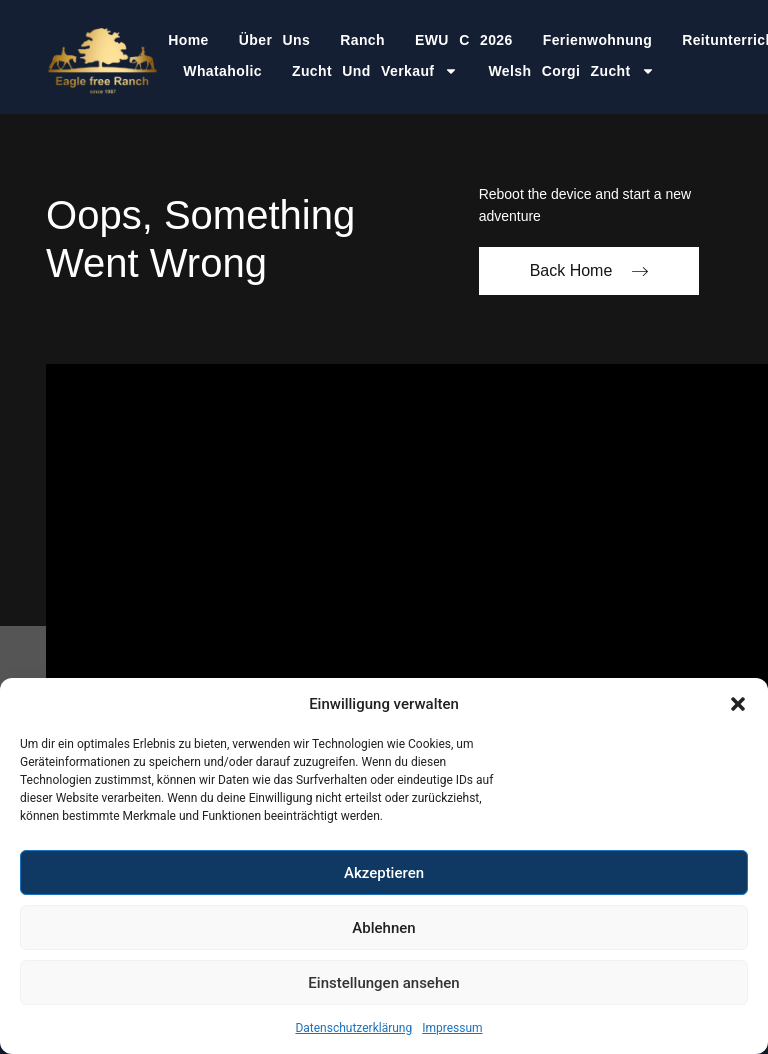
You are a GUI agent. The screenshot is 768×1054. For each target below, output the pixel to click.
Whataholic (222, 71)
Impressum (452, 1028)
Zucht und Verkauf (375, 71)
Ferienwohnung (597, 40)
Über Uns (274, 40)
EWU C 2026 (464, 40)
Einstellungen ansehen (383, 983)
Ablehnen (383, 928)
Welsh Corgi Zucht (571, 71)
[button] (738, 704)
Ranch (362, 40)
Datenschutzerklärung (353, 1028)
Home (188, 40)
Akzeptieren (384, 873)
